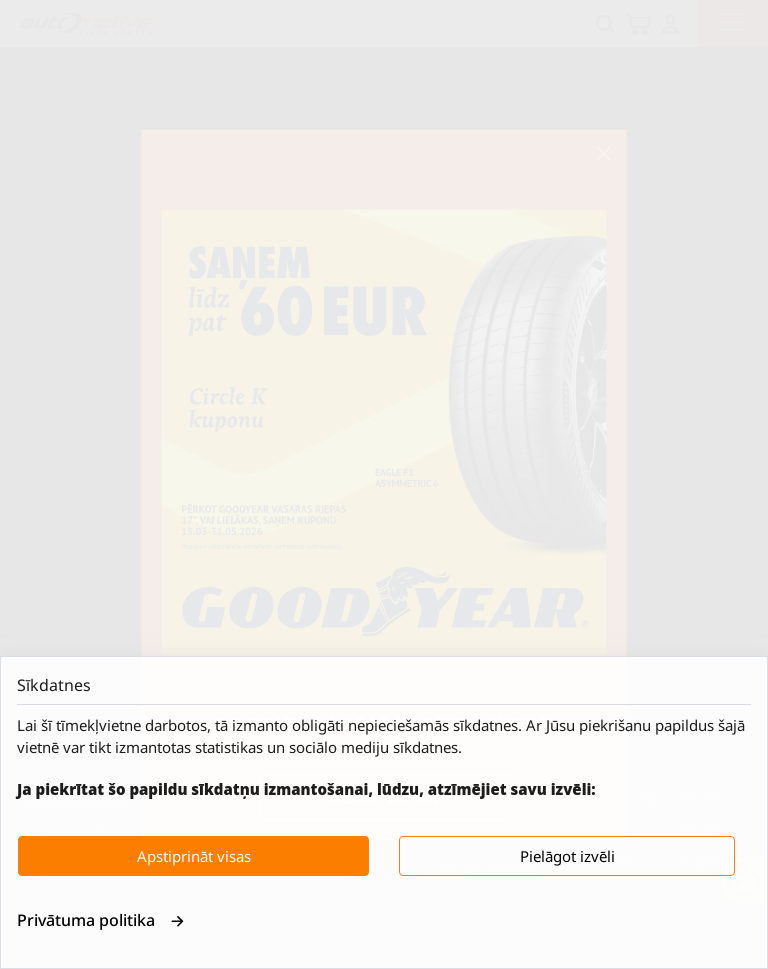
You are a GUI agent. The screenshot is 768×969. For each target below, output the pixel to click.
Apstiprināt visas (194, 856)
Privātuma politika (101, 920)
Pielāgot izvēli (567, 856)
